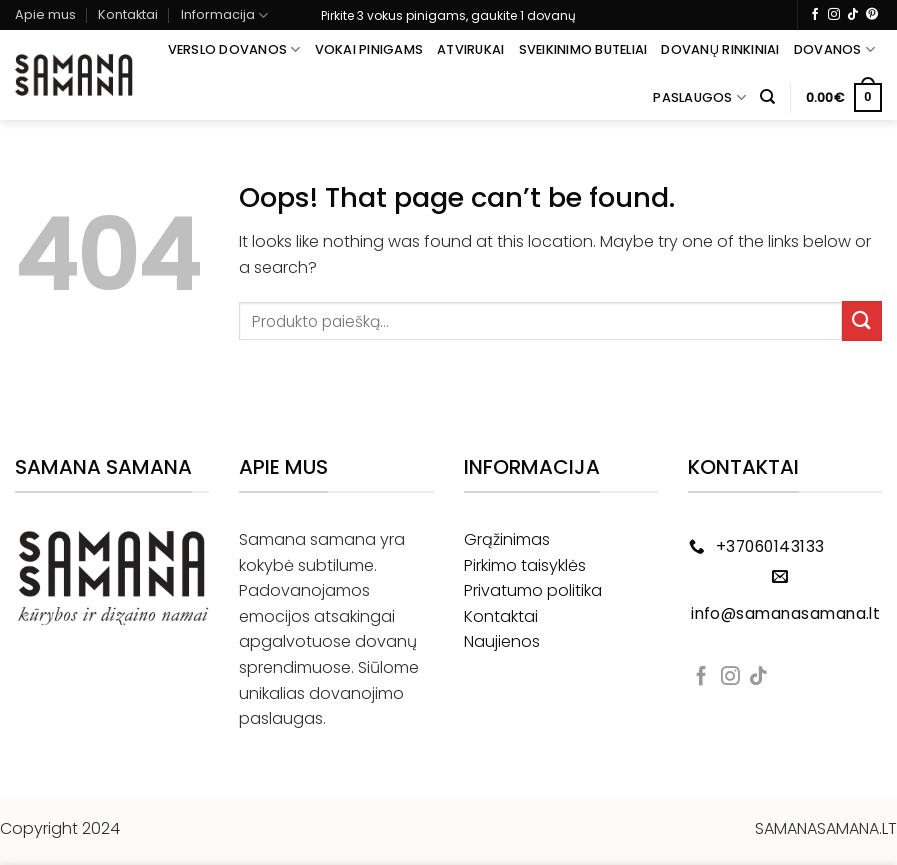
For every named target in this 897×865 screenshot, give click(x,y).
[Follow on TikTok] (853, 15)
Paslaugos (699, 97)
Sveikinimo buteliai (583, 49)
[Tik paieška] (767, 97)
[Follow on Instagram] (834, 15)
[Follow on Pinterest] (872, 15)
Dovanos (834, 49)
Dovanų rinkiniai (720, 49)
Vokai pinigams (369, 49)
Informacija (224, 15)
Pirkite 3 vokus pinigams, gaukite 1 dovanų (448, 15)
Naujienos (502, 641)
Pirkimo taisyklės (525, 565)
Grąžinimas (507, 539)
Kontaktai (128, 14)
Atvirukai (470, 49)
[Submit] (862, 320)
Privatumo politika (533, 590)
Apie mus (45, 14)
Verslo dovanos (234, 49)
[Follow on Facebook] (815, 15)
